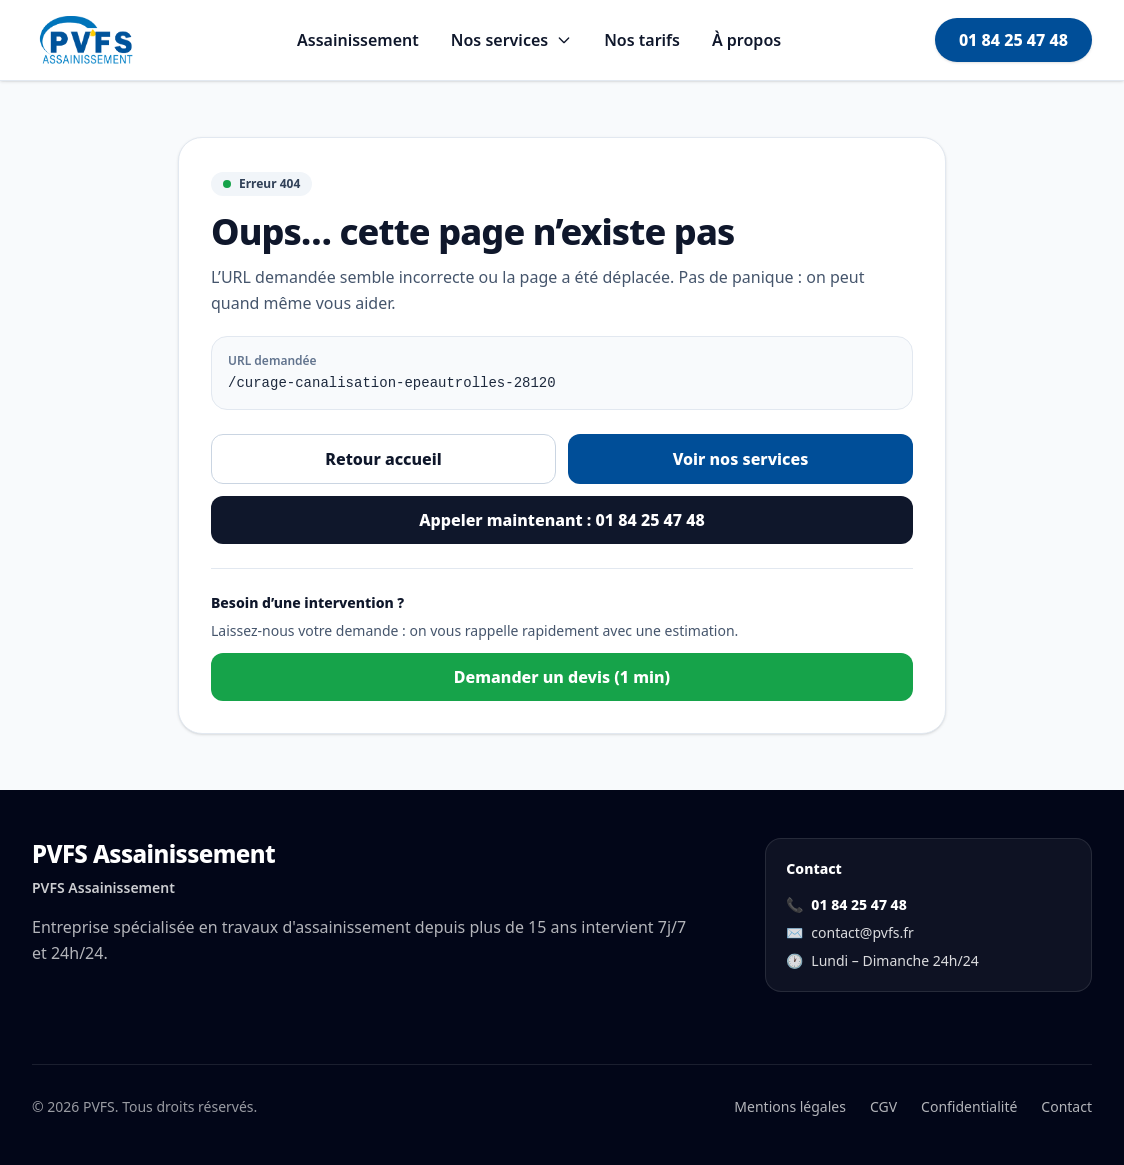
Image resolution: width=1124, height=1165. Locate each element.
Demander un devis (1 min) (562, 677)
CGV (883, 1106)
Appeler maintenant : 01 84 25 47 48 (561, 520)
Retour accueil (383, 459)
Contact (1066, 1106)
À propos (746, 40)
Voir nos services (741, 459)
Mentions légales (790, 1106)
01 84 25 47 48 (1013, 40)
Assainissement (358, 40)
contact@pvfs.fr (862, 932)
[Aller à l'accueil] (87, 40)
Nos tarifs (642, 40)
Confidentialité (969, 1106)
